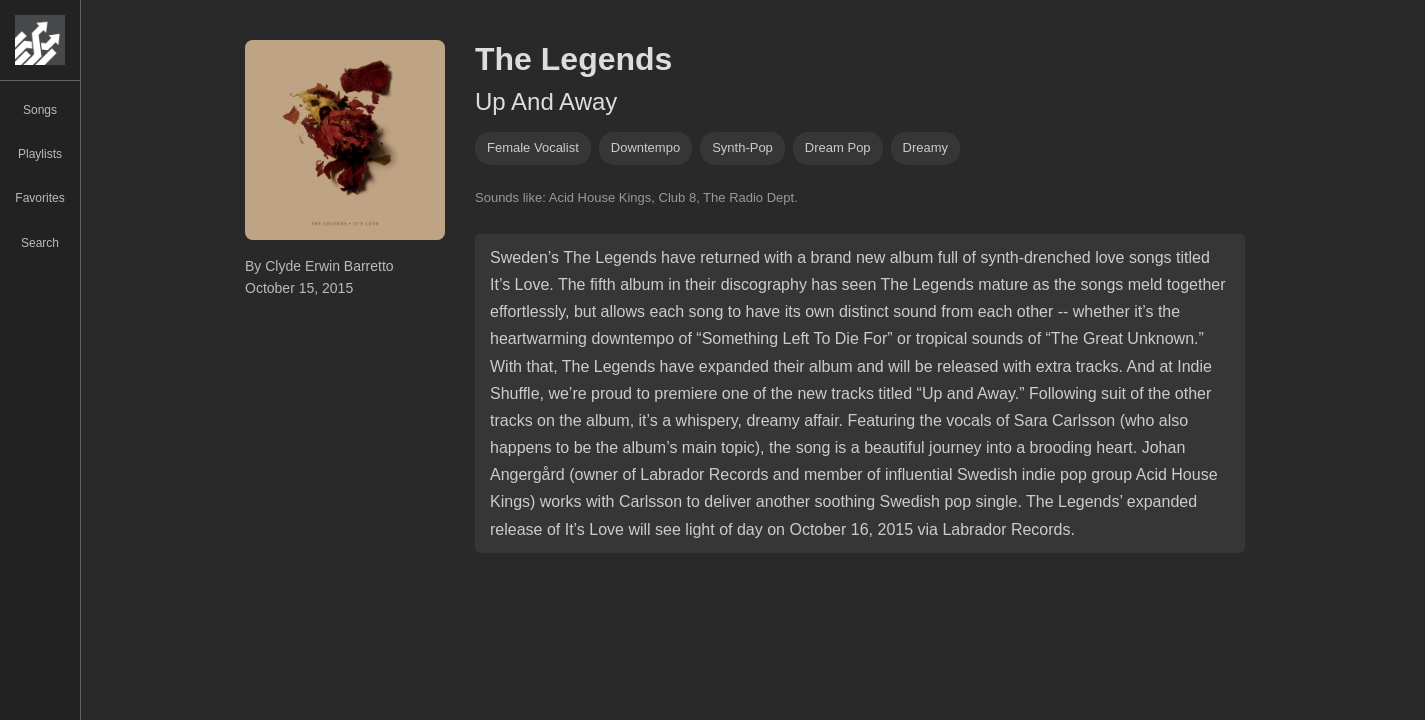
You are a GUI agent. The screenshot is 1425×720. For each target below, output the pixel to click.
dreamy (926, 147)
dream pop (838, 147)
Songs (40, 110)
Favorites (39, 198)
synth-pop (742, 147)
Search (40, 243)
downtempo (645, 147)
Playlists (40, 154)
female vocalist (533, 147)
